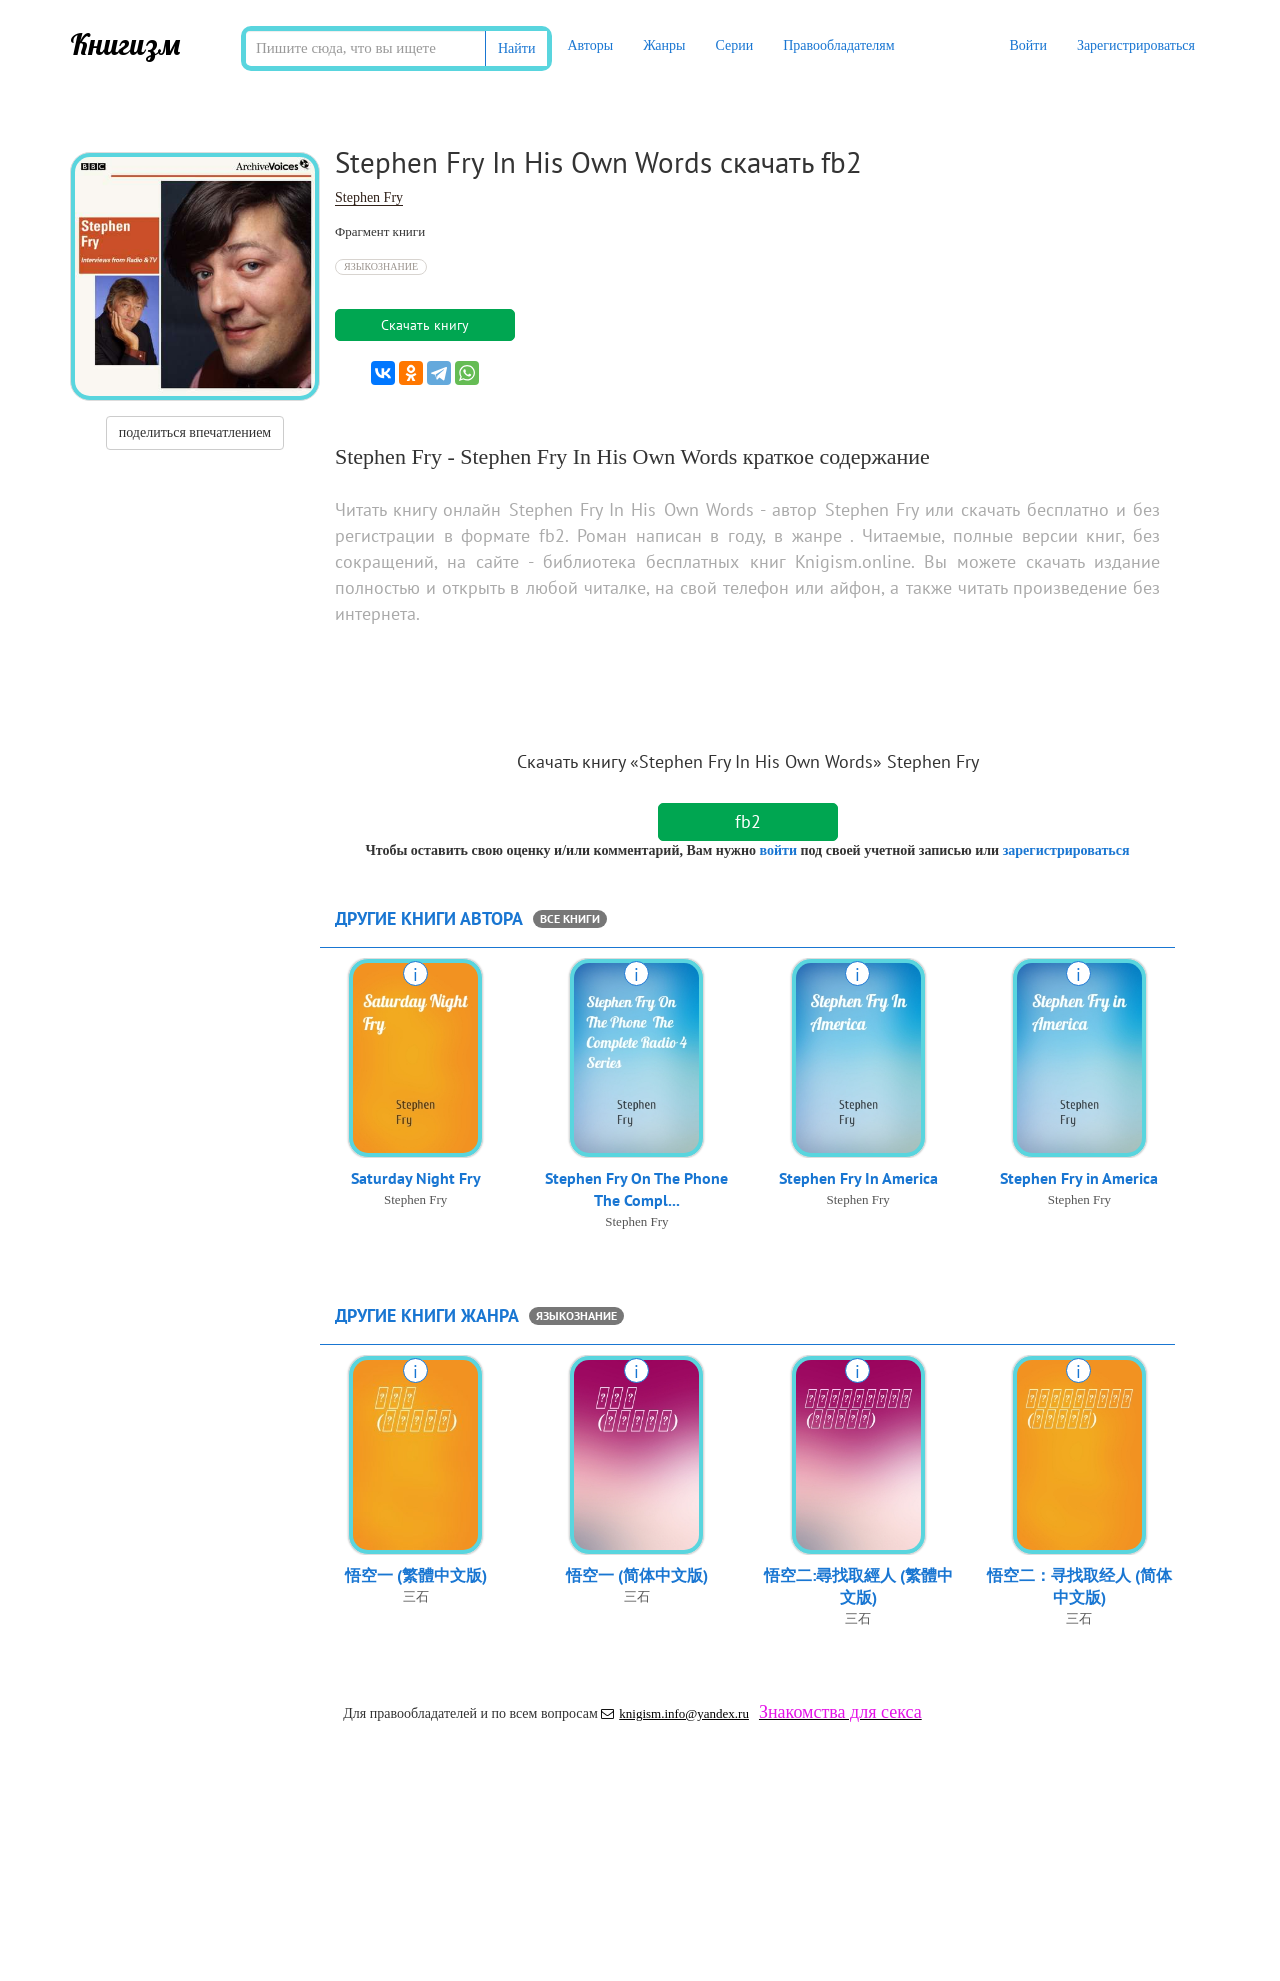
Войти (1027, 45)
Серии (734, 45)
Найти (516, 48)
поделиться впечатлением (195, 432)
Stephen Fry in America (1079, 1179)
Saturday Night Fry (416, 1179)
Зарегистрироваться (1136, 45)
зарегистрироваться (1066, 850)
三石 (416, 1597)
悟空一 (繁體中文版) (416, 1576)
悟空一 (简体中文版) (637, 1576)
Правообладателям (838, 45)
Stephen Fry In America (858, 1179)
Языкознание (381, 266)
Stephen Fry (369, 197)
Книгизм (125, 44)
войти (777, 850)
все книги (570, 918)
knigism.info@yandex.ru (675, 1713)
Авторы (590, 45)
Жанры (664, 45)
